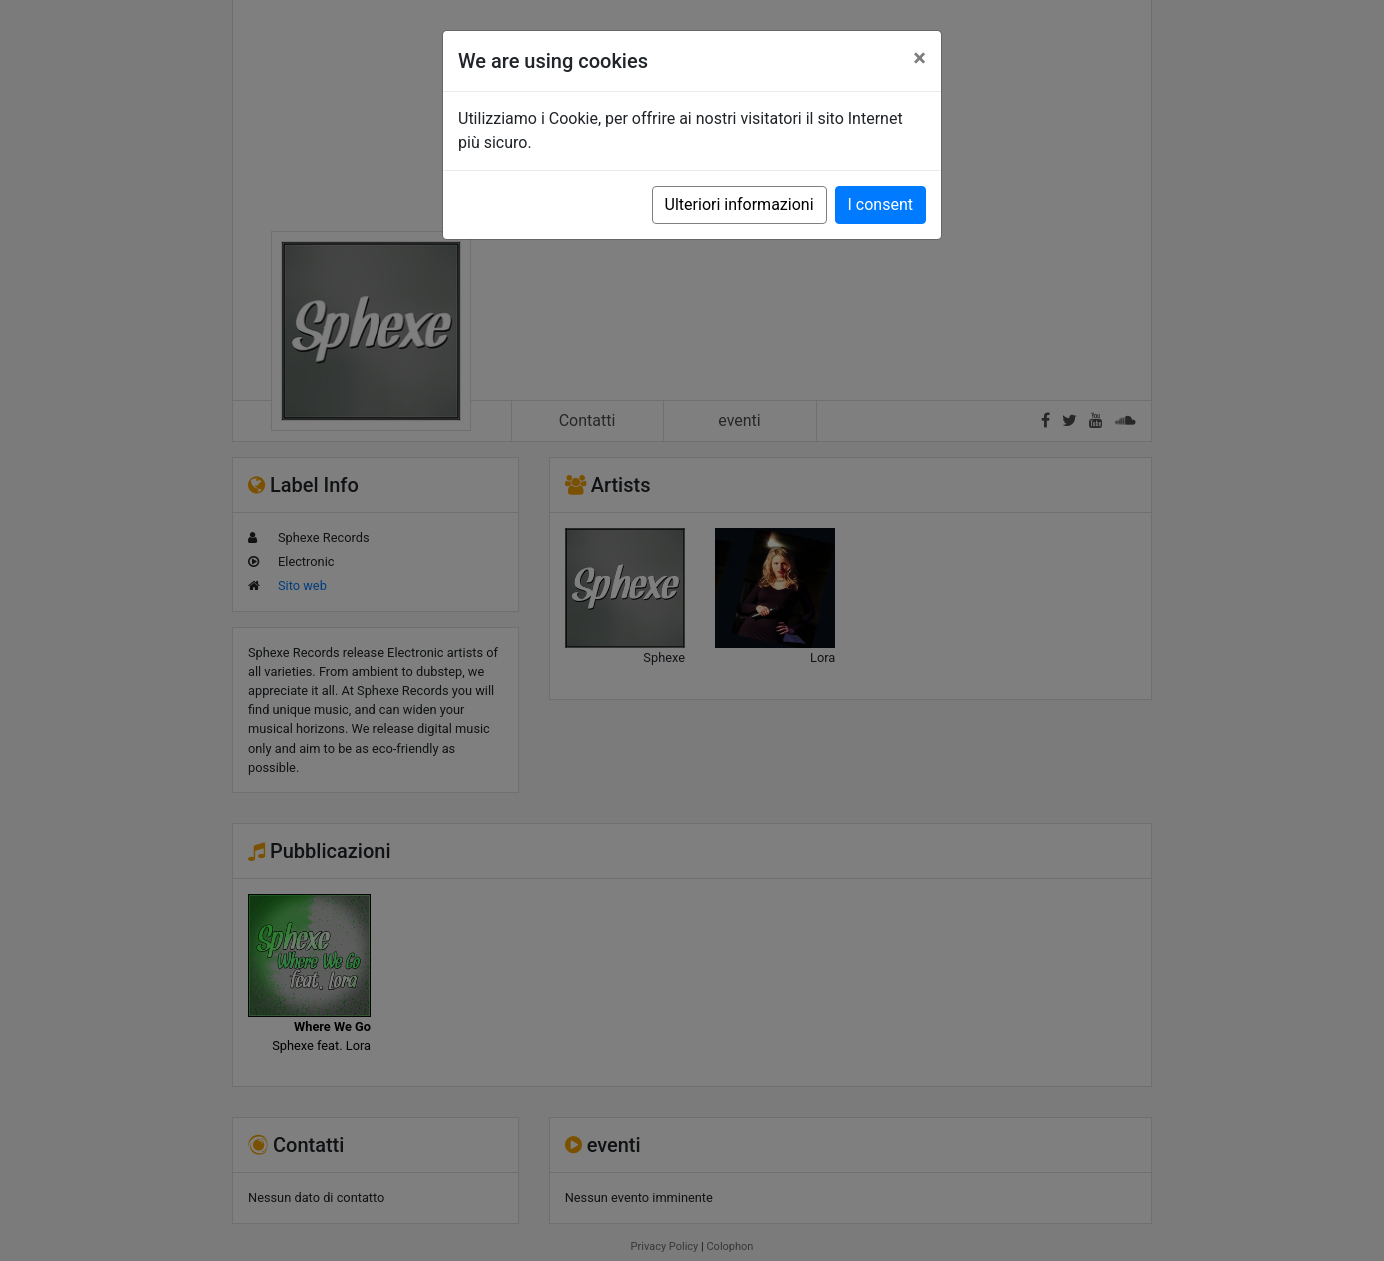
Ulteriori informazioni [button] (739, 204)
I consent (880, 204)
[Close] (919, 58)
